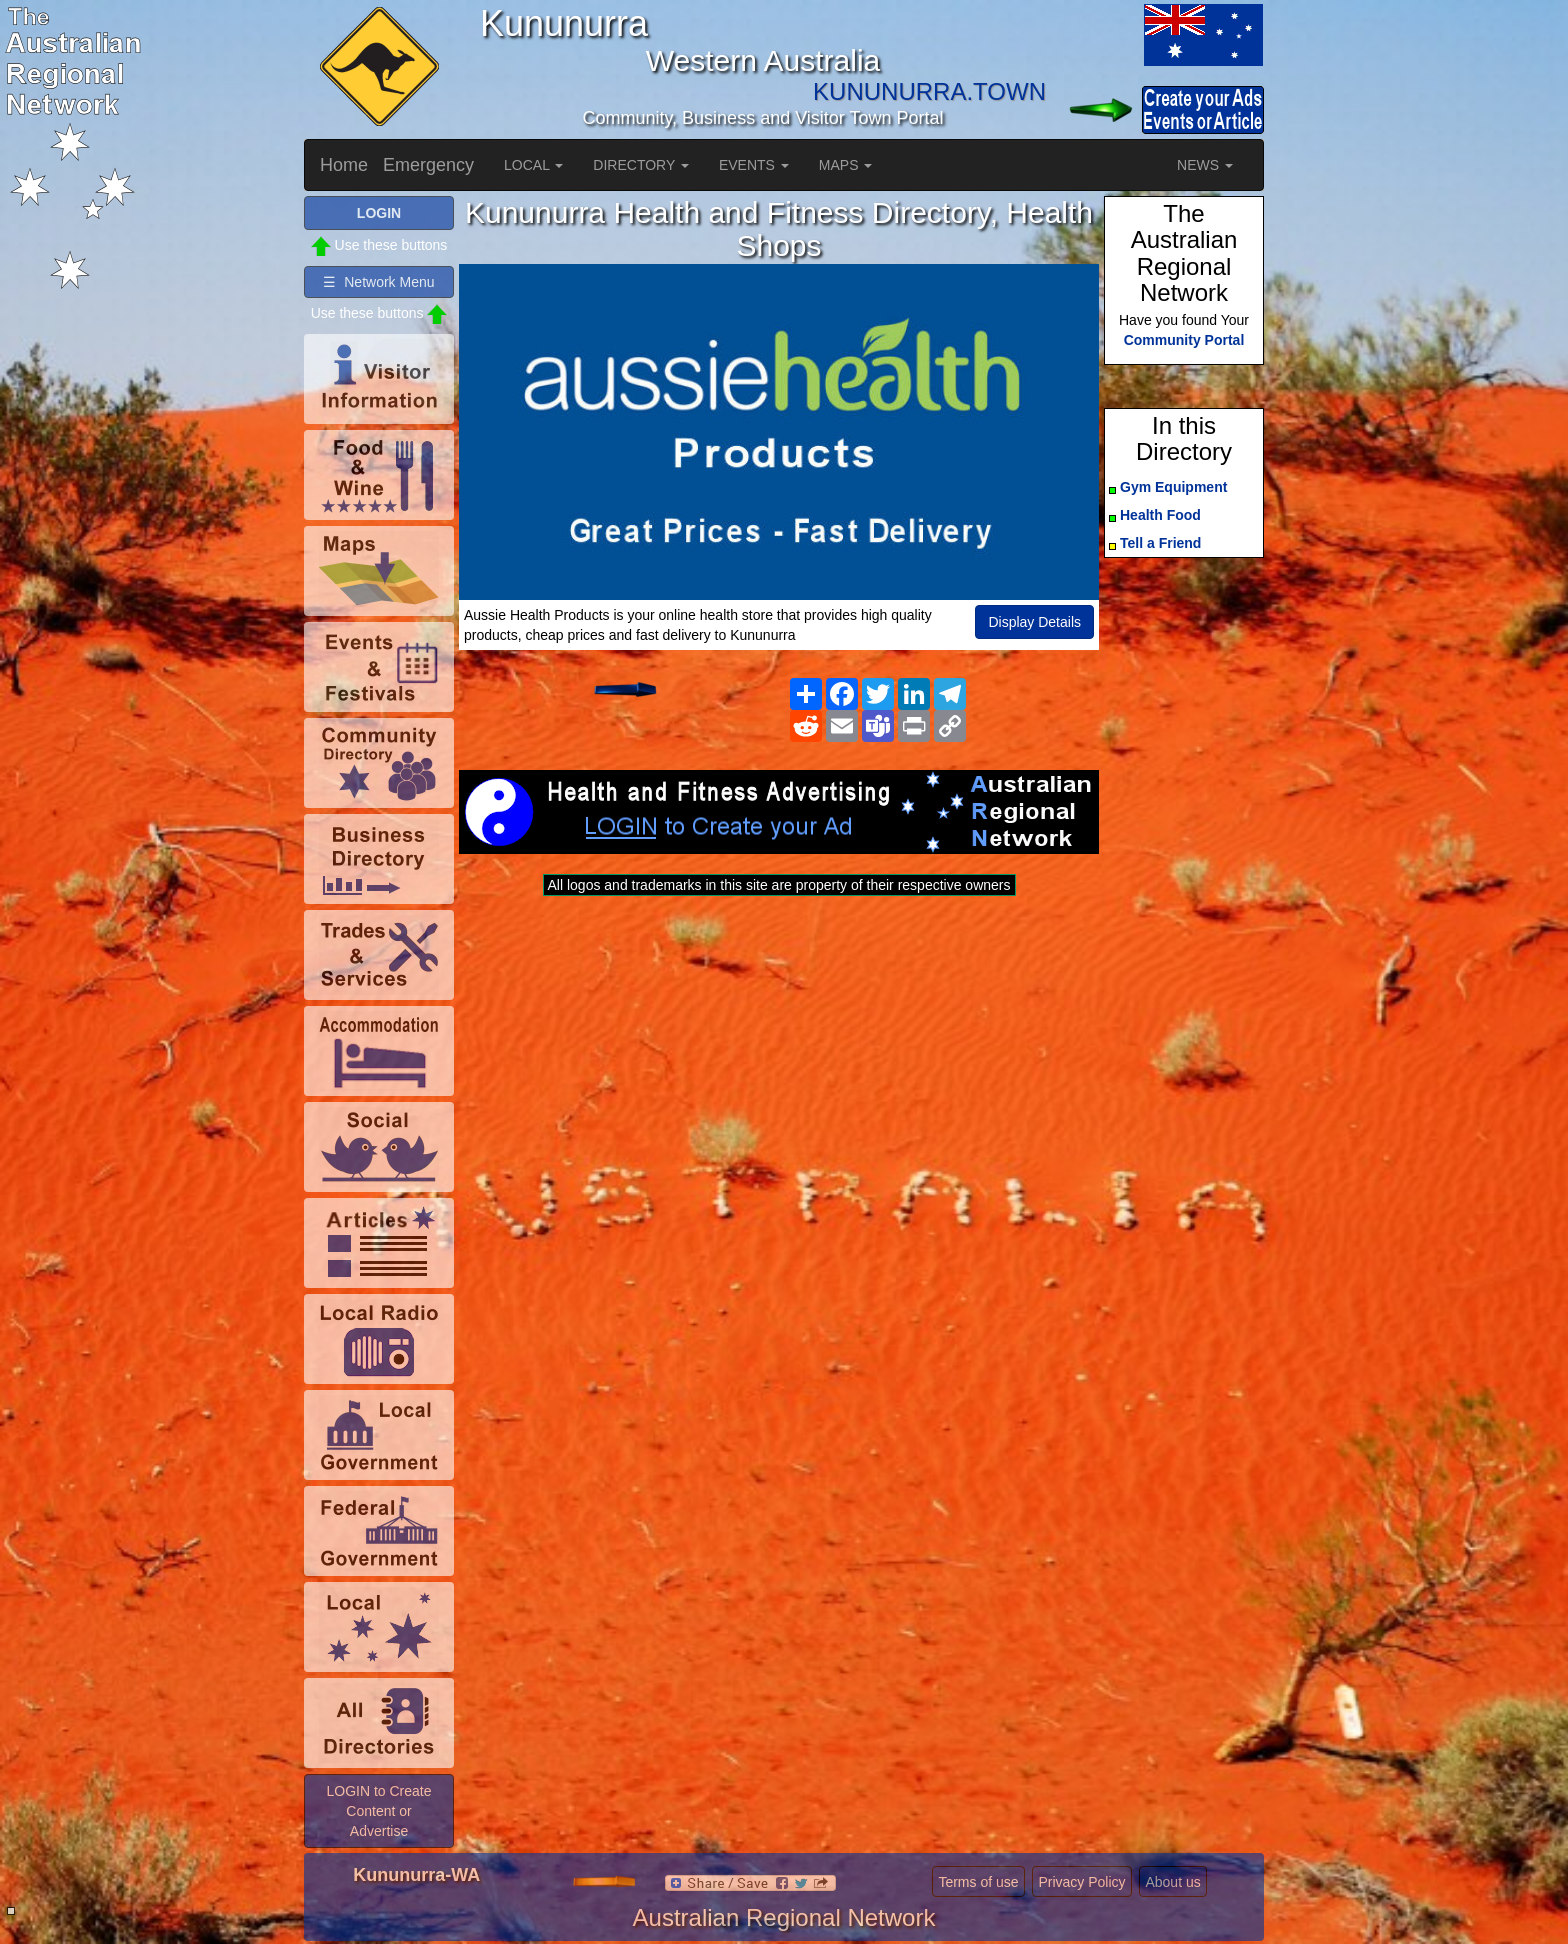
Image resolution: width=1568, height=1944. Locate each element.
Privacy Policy (1081, 1882)
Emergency (428, 165)
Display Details (1034, 622)
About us (1172, 1882)
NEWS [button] (1205, 165)
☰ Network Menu (378, 282)
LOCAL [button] (533, 165)
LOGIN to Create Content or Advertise (378, 1811)
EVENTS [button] (754, 165)
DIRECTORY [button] (641, 165)
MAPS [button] (846, 165)
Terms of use (978, 1882)
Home (344, 165)
